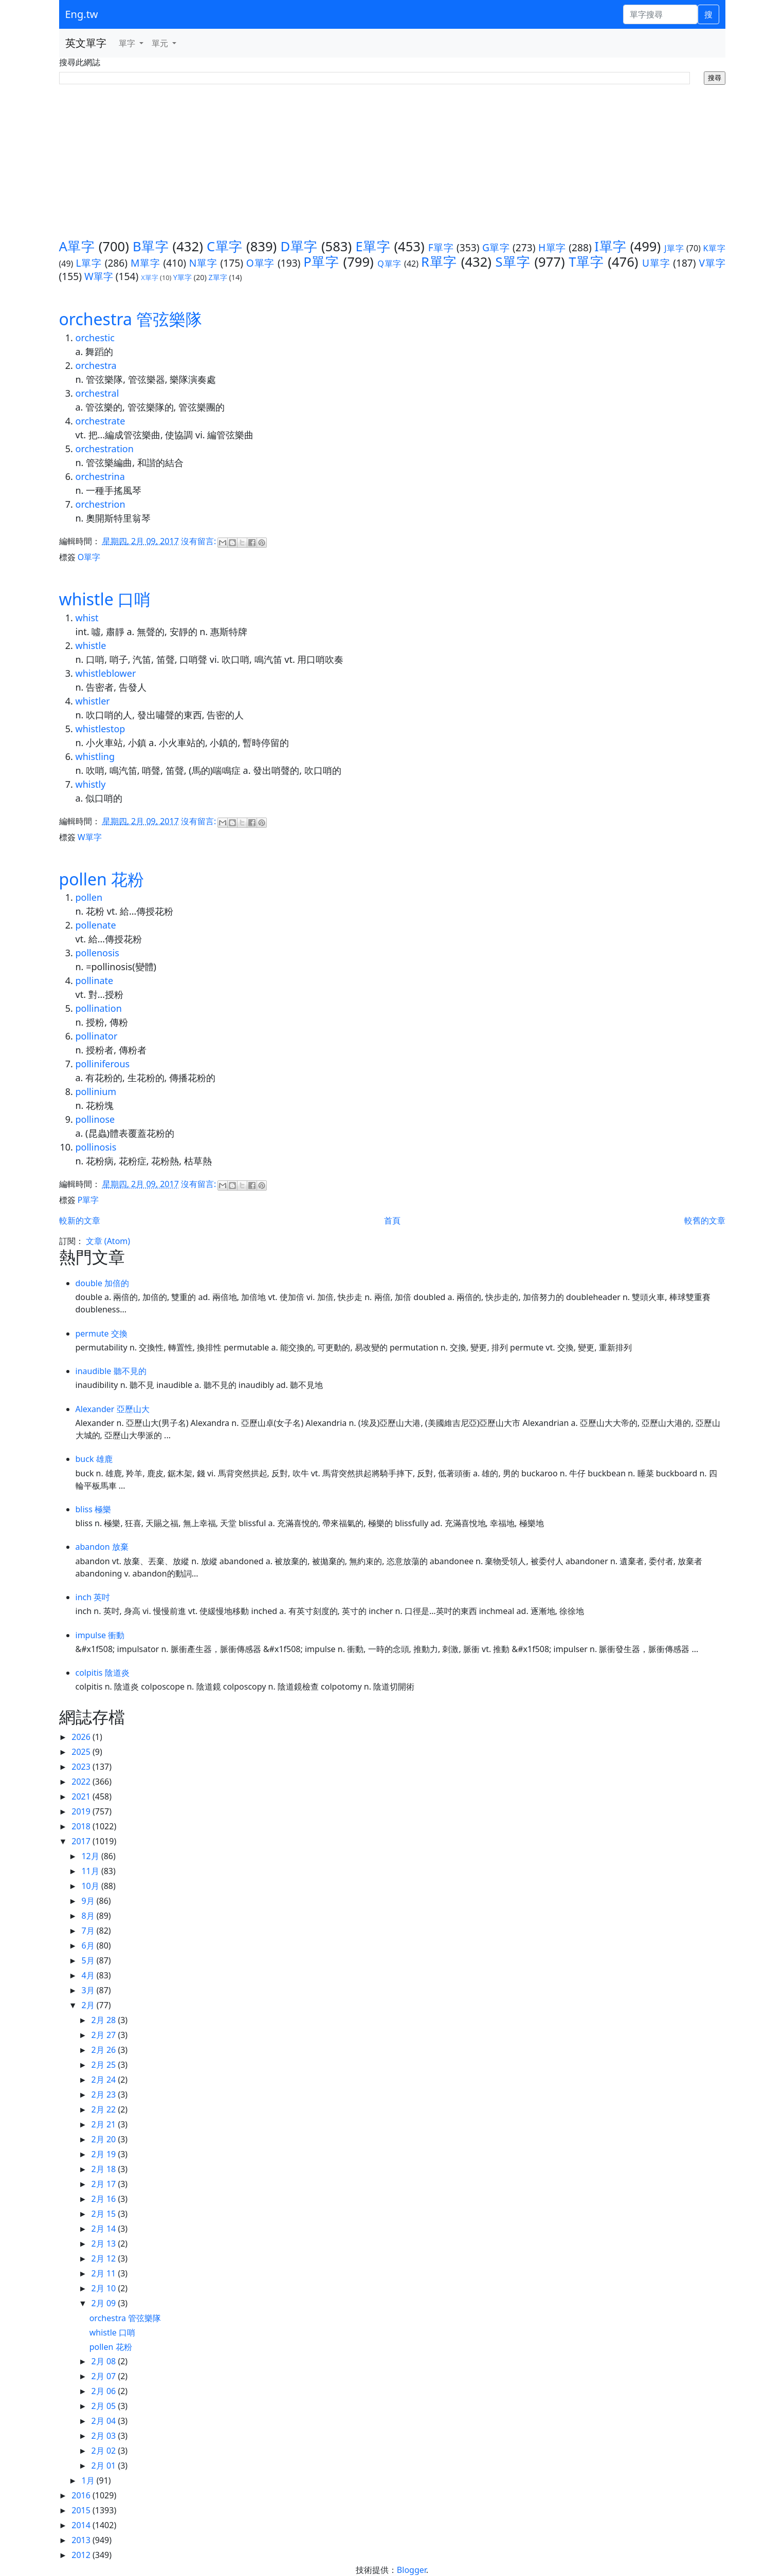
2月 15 (105, 2213)
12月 (91, 1856)
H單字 (552, 247)
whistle (91, 645)
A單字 (77, 246)
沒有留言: (199, 541)
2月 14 (105, 2228)
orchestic (95, 337)
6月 (88, 1945)
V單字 (712, 263)
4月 (88, 1975)
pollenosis (97, 953)
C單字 (225, 246)
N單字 (203, 263)
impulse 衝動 (100, 1635)
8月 (88, 1915)
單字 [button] (128, 43)
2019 (82, 1811)
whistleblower (106, 673)
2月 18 (105, 2169)
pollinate (95, 980)
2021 (82, 1796)
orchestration (105, 448)
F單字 (441, 247)
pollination (99, 1008)
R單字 (439, 262)
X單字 (149, 277)
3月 (88, 1990)
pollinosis (96, 1147)
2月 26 (105, 2049)
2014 (82, 2525)
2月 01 (105, 2465)
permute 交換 (101, 1333)
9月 (88, 1900)
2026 (82, 1737)
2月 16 (105, 2198)
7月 (88, 1930)
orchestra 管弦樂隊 (131, 319)
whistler (93, 701)
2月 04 (105, 2420)
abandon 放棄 (102, 1546)
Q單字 (389, 263)
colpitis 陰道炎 (103, 1672)
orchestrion (100, 504)
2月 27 (105, 2035)
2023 (82, 1766)
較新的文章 (79, 1220)
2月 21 (105, 2124)
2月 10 (105, 2288)
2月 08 (105, 2361)
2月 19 (105, 2154)
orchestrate (100, 421)
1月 (88, 2480)
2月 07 (105, 2376)
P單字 (321, 262)
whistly (91, 784)
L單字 (88, 263)
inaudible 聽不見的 (111, 1371)
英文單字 (85, 43)
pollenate (96, 925)
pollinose (95, 1119)
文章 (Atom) (108, 1241)
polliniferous (103, 1064)
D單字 (298, 246)
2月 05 (105, 2406)
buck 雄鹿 (94, 1459)
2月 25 (105, 2064)
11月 (91, 1871)
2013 (82, 2540)
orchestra (96, 365)
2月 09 (105, 2303)
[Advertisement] (392, 162)
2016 (82, 2495)
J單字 (674, 248)
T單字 (586, 262)
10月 (91, 1886)
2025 (82, 1751)
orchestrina (100, 476)
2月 (88, 2005)
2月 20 (105, 2139)
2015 (82, 2510)
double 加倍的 (103, 1283)
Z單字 (218, 277)
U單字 (656, 263)
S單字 (512, 262)
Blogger (411, 2569)
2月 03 (105, 2435)
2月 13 (105, 2243)
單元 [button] (161, 43)
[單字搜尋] (660, 14)
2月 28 (105, 2020)
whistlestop (100, 728)
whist (87, 617)
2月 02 (105, 2450)
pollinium (96, 1091)
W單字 (98, 276)
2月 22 (105, 2109)
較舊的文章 (704, 1220)
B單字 (151, 246)
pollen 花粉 (101, 879)
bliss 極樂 (94, 1509)
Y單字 (182, 277)
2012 (82, 2555)
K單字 (714, 248)
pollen (89, 897)
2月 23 (105, 2094)
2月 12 (105, 2258)
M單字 (145, 263)
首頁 (392, 1220)
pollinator (97, 1036)
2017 (82, 1841)
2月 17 (105, 2184)
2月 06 (105, 2391)
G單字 (496, 247)
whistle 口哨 (105, 599)
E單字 (372, 246)
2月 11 (105, 2273)
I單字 (610, 246)
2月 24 (105, 2079)
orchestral (97, 393)
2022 (82, 1781)
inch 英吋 (93, 1597)
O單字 (260, 263)
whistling (95, 756)
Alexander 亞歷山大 (113, 1409)
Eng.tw (81, 14)
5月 (88, 1960)
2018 (82, 1826)
